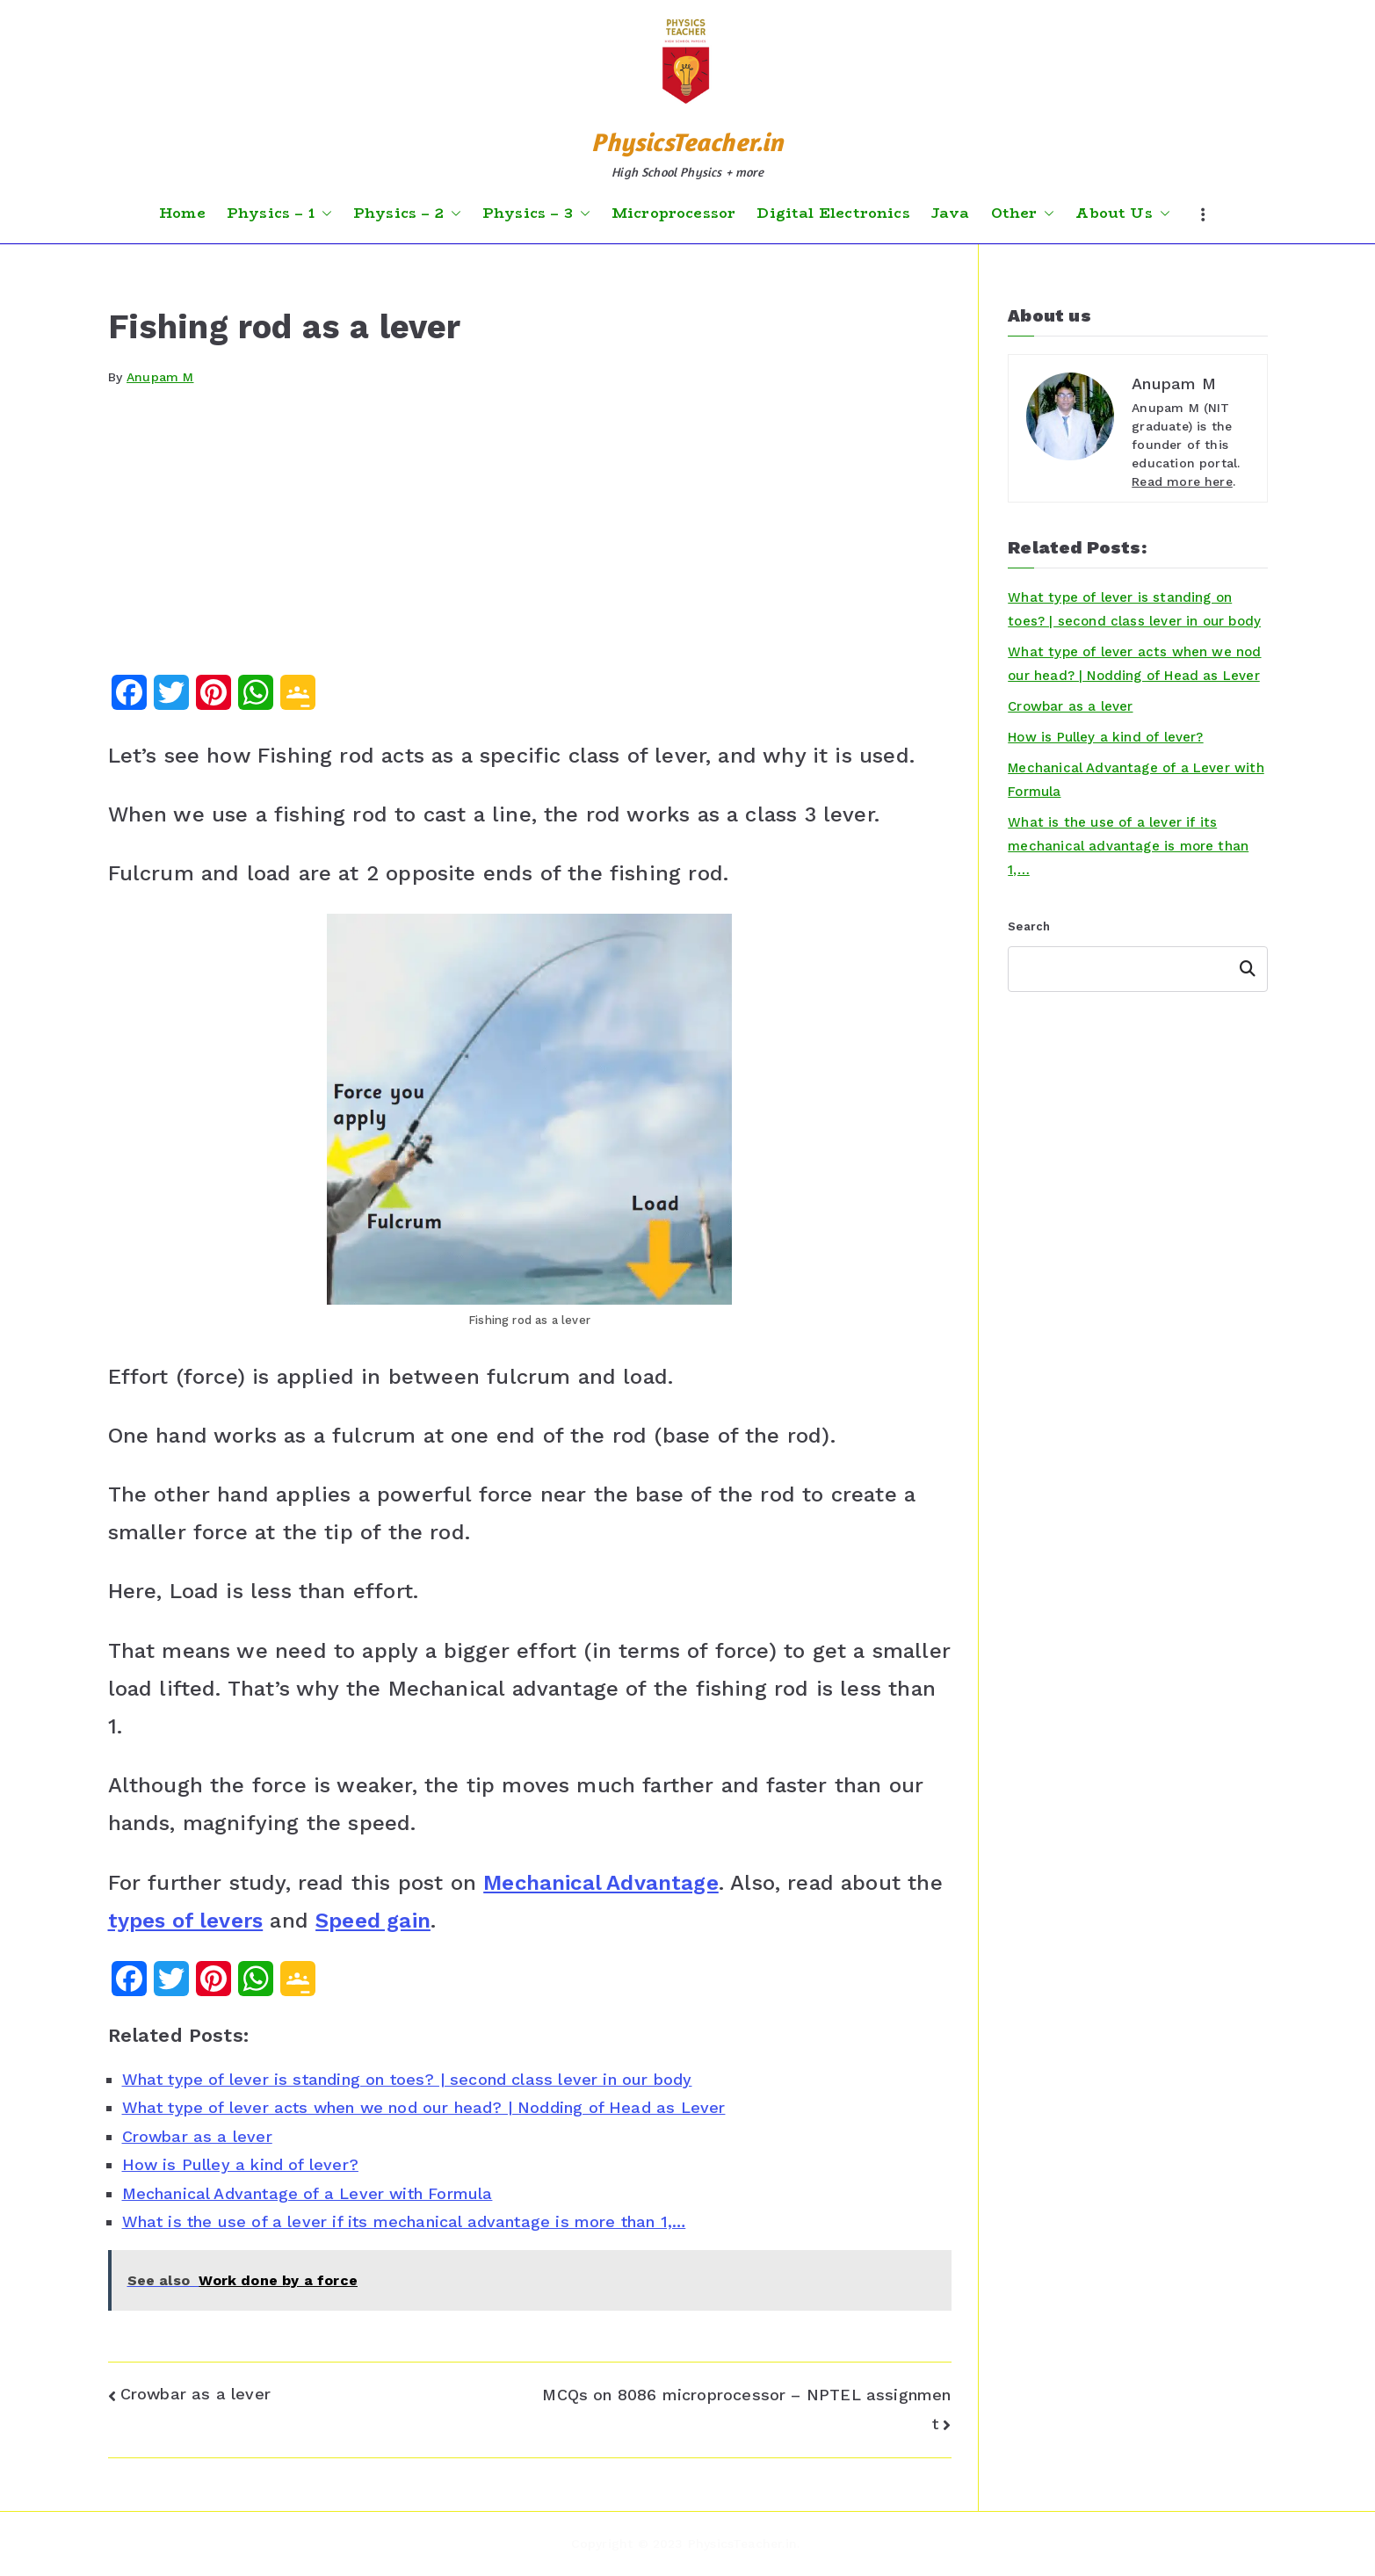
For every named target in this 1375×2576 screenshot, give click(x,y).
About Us (1122, 213)
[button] (323, 213)
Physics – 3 (536, 213)
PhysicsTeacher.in (687, 142)
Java (950, 213)
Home (182, 213)
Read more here (1182, 481)
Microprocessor (674, 213)
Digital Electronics (832, 213)
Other (1023, 213)
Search (1029, 926)
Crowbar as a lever (195, 2393)
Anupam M (160, 377)
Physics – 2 (407, 213)
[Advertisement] (530, 543)
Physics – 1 (279, 213)
